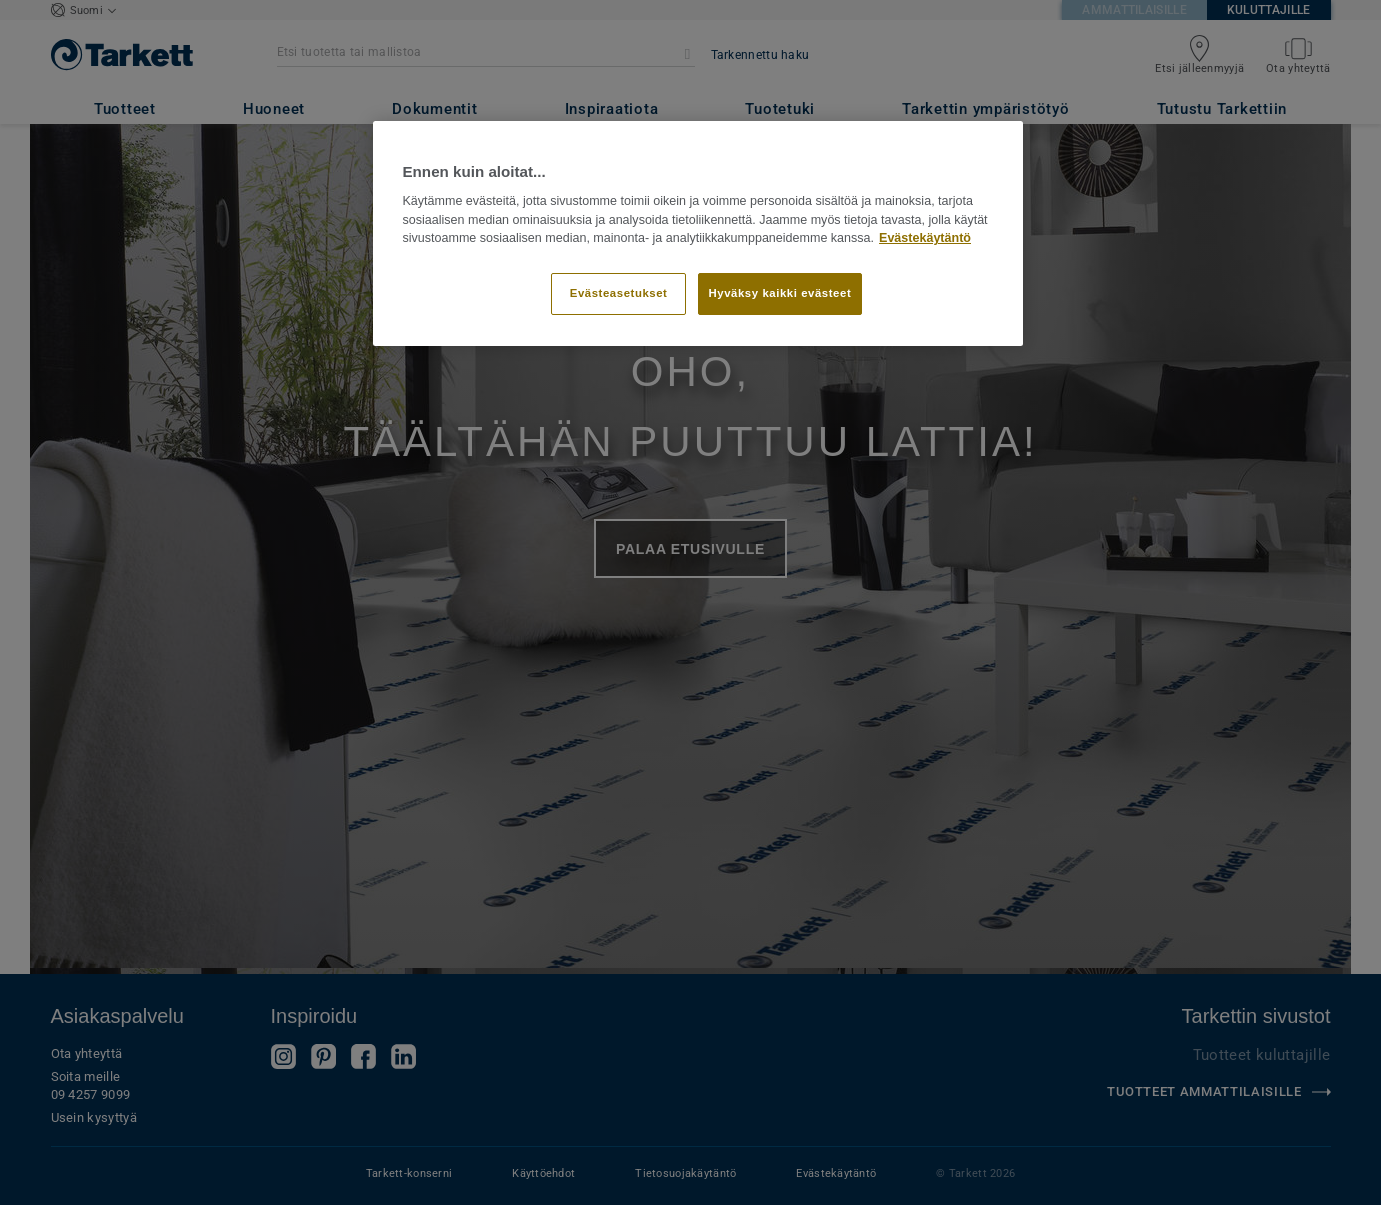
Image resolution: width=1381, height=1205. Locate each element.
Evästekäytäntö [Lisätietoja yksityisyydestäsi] (925, 238)
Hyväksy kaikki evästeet (780, 293)
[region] (698, 234)
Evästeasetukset (619, 293)
